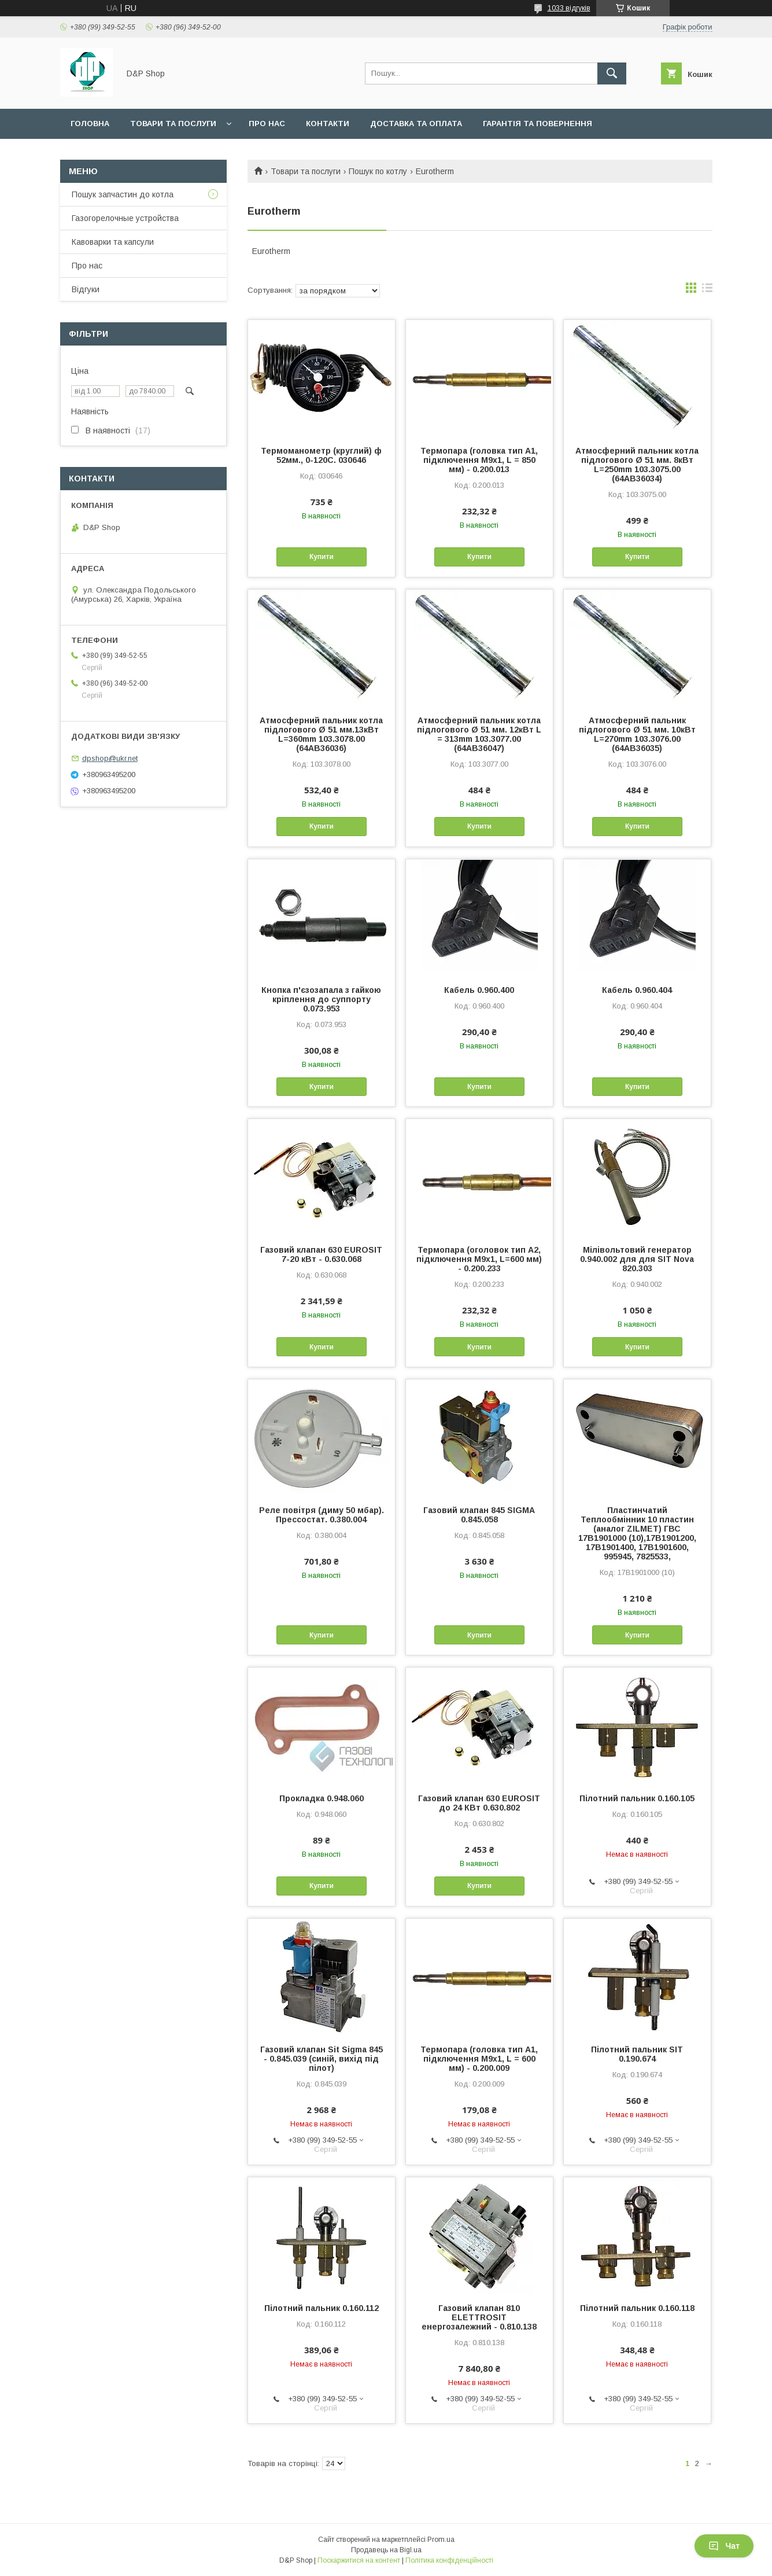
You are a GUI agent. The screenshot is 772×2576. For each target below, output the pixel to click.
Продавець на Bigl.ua (386, 2550)
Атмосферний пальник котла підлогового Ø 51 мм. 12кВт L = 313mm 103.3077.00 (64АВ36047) (479, 734)
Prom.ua (441, 2539)
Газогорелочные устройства (125, 218)
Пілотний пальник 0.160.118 (637, 2308)
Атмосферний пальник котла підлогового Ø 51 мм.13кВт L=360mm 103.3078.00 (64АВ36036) (321, 734)
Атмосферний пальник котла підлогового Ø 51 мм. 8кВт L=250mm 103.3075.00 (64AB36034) (637, 464)
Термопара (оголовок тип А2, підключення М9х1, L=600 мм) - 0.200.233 (479, 1259)
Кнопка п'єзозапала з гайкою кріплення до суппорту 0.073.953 (321, 999)
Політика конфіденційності (449, 2560)
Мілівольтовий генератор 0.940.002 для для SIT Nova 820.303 (637, 1259)
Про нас (267, 123)
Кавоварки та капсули (113, 241)
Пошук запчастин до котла (122, 194)
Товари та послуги (173, 123)
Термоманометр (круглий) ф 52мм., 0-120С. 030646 (321, 455)
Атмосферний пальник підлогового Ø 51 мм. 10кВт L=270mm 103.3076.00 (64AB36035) (637, 734)
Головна (90, 123)
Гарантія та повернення (537, 123)
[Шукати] (611, 73)
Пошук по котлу (378, 171)
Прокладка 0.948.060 (321, 1798)
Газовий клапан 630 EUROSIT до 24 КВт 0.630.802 (479, 1803)
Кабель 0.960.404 (637, 990)
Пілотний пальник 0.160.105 (637, 1798)
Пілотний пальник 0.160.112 (321, 2308)
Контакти (327, 123)
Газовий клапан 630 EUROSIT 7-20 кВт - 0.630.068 (321, 1254)
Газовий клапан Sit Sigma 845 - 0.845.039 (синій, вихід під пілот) (321, 2059)
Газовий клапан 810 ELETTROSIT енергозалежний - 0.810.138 (479, 2317)
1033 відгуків (569, 8)
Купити (321, 557)
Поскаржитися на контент (358, 2560)
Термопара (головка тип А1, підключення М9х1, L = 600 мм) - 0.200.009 (479, 2059)
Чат (724, 2546)
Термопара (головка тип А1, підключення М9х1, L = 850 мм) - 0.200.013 (479, 460)
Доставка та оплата (416, 123)
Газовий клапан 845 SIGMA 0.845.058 (479, 1515)
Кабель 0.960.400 (479, 990)
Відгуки (85, 289)
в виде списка (707, 290)
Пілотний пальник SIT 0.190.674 (637, 2054)
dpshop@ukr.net (110, 758)
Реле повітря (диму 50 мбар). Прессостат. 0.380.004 (321, 1515)
